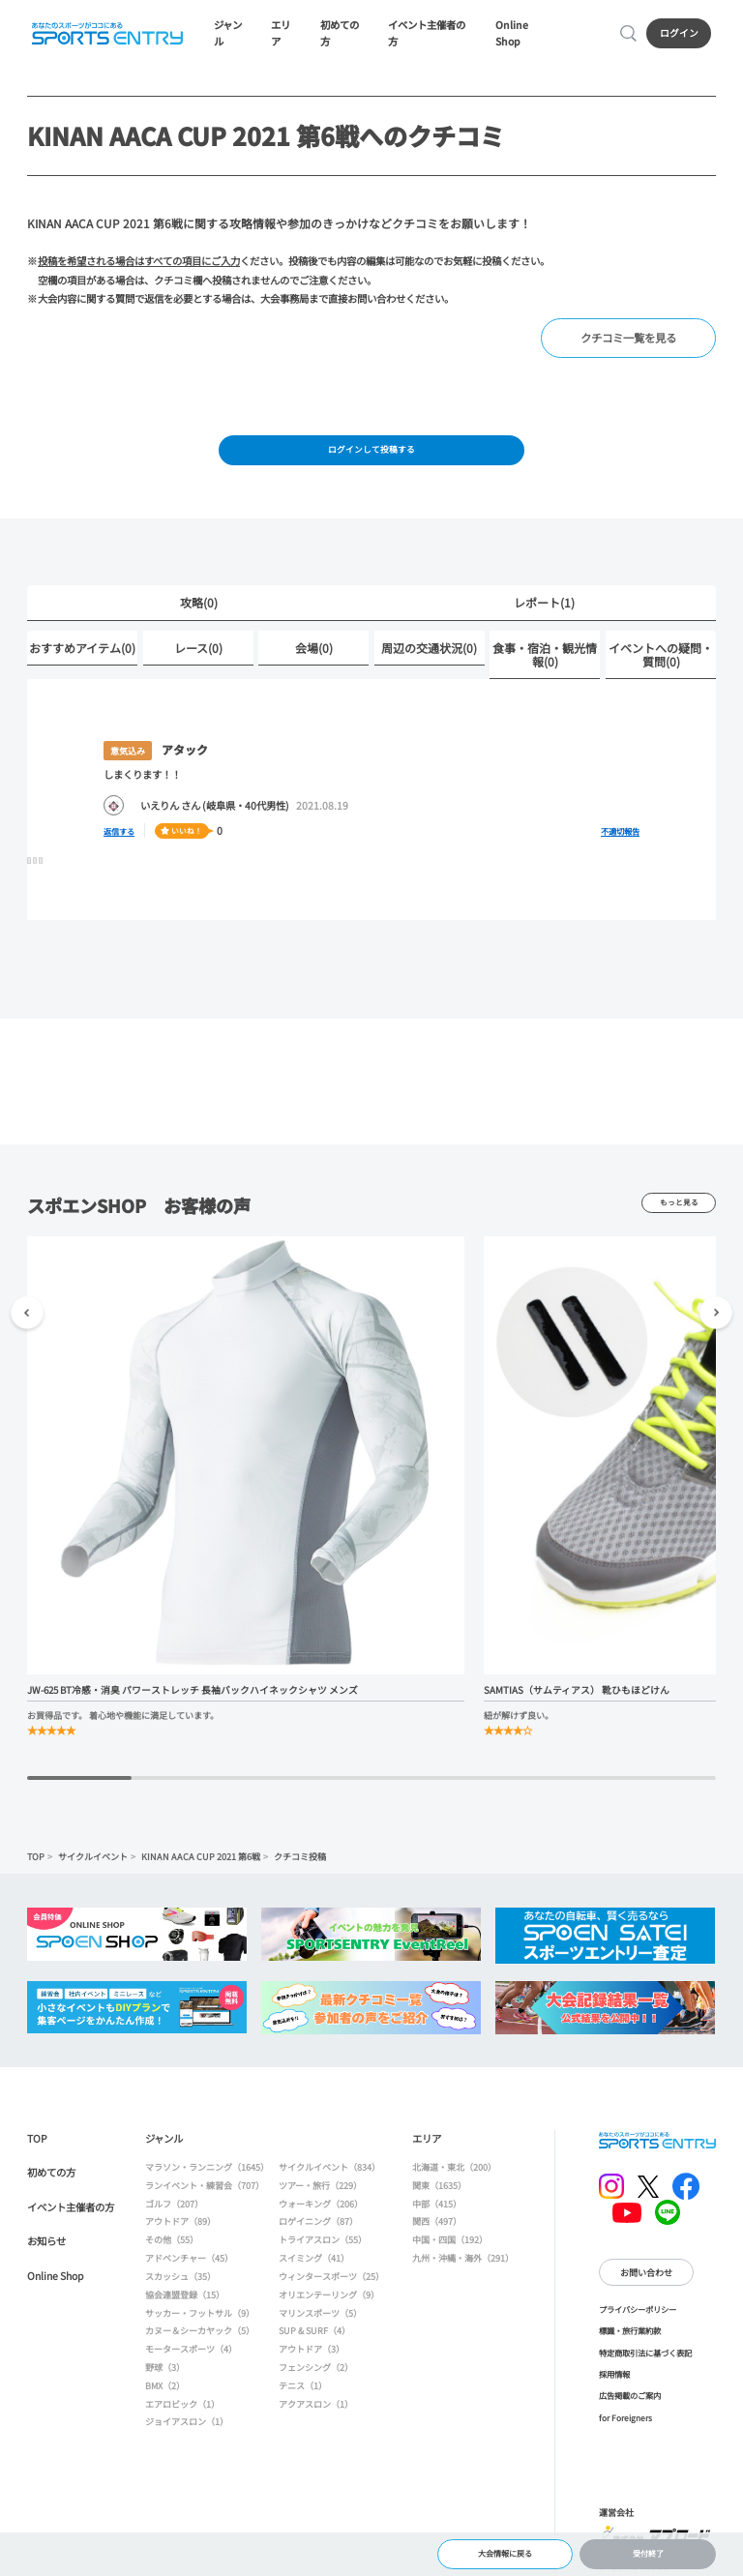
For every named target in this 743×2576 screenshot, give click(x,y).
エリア (283, 35)
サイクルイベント (93, 1862)
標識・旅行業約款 (630, 2337)
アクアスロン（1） (316, 2409)
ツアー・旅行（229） (320, 2191)
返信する (123, 836)
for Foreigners (625, 2423)
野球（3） (165, 2373)
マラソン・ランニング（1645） (207, 2172)
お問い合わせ (646, 2278)
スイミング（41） (314, 2263)
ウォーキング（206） (321, 2209)
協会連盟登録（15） (184, 2300)
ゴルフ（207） (174, 2209)
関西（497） (436, 2228)
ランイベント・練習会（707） (204, 2191)
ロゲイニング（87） (318, 2228)
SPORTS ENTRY (105, 34)
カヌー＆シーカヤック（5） (199, 2337)
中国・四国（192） (450, 2246)
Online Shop (524, 35)
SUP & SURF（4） (314, 2337)
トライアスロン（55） (323, 2246)
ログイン (681, 35)
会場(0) (314, 653)
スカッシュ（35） (180, 2282)
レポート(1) (544, 609)
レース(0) (198, 653)
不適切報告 (620, 837)
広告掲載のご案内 (630, 2402)
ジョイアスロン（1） (186, 2428)
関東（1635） (439, 2191)
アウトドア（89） (180, 2228)
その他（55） (171, 2246)
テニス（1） (303, 2391)
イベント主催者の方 (430, 35)
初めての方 (342, 35)
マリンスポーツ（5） (320, 2318)
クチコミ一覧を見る (632, 341)
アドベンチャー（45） (189, 2263)
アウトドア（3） (311, 2355)
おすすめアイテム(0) (82, 653)
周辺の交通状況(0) (429, 653)
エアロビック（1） (182, 2409)
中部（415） (436, 2209)
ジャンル (231, 35)
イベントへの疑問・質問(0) (661, 660)
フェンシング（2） (316, 2373)
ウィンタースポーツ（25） (331, 2282)
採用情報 (614, 2379)
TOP (36, 1862)
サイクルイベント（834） (329, 2172)
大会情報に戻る (505, 2551)
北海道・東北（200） (454, 2172)
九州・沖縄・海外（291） (463, 2263)
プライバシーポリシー (637, 2315)
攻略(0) (199, 609)
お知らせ (46, 2247)
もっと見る (679, 1209)
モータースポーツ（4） (191, 2355)
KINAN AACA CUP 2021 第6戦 (200, 1862)
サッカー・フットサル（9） (199, 2318)
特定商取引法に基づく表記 (645, 2358)
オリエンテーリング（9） (329, 2300)
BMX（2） (165, 2391)
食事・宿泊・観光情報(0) (544, 660)
